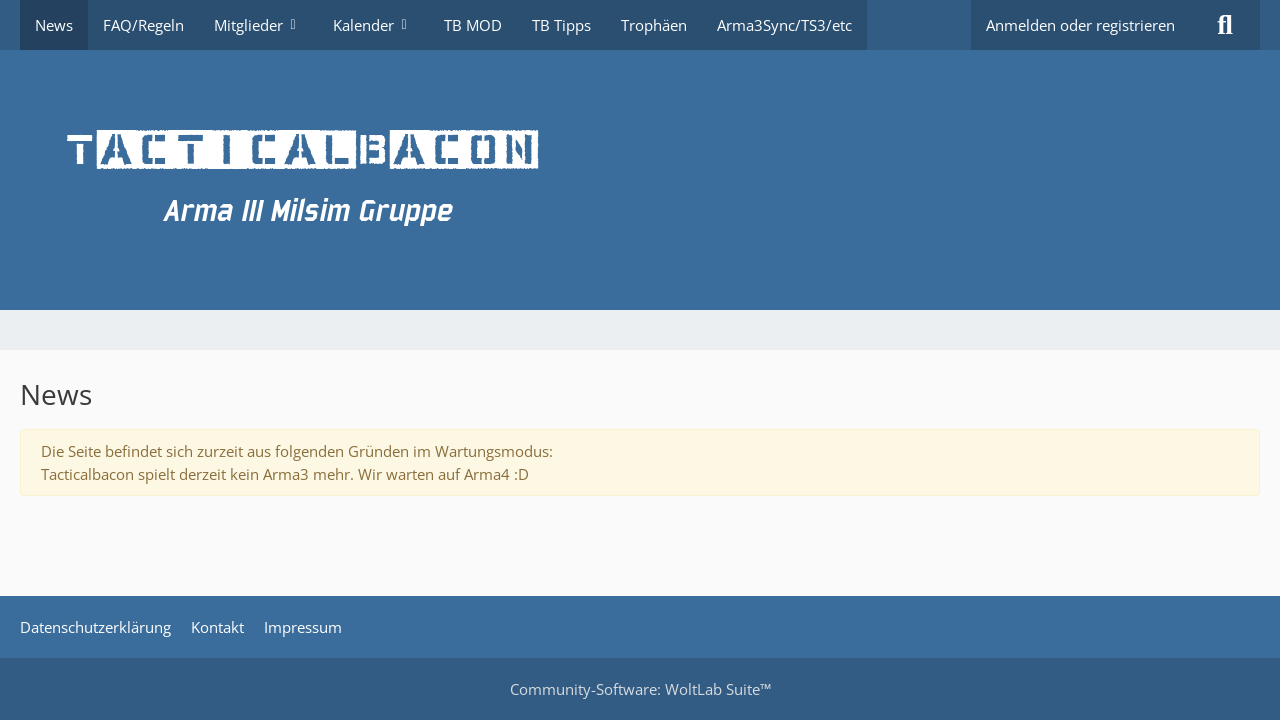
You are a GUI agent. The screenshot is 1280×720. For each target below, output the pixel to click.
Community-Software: (640, 689)
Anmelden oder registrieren (1080, 25)
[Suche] (1225, 25)
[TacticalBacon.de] (640, 180)
